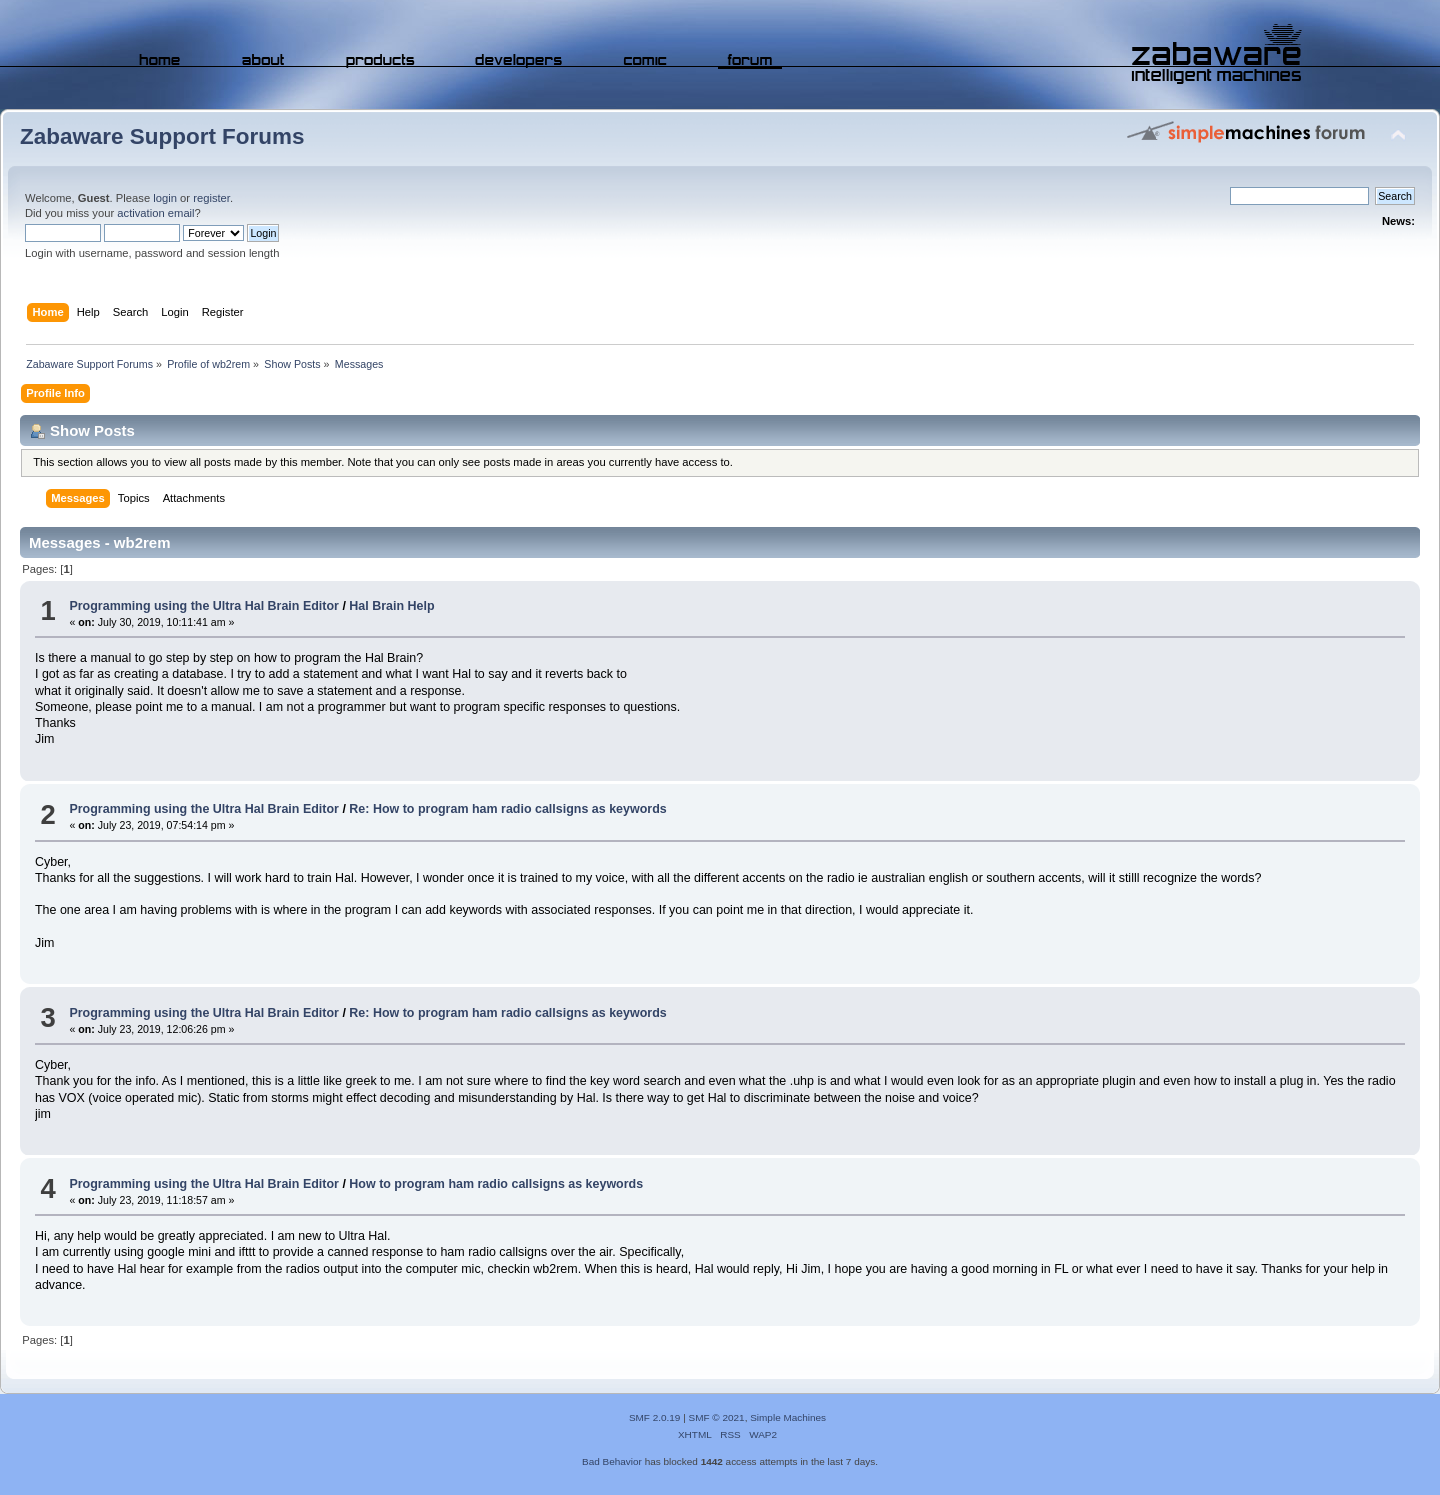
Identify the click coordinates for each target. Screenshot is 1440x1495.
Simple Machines (788, 1417)
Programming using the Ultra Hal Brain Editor (204, 606)
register (211, 198)
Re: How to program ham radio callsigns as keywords (507, 809)
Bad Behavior (612, 1461)
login (165, 198)
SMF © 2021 (717, 1417)
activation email (155, 213)
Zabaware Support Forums (162, 136)
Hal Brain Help (391, 606)
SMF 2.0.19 (655, 1417)
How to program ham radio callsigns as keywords (496, 1184)
